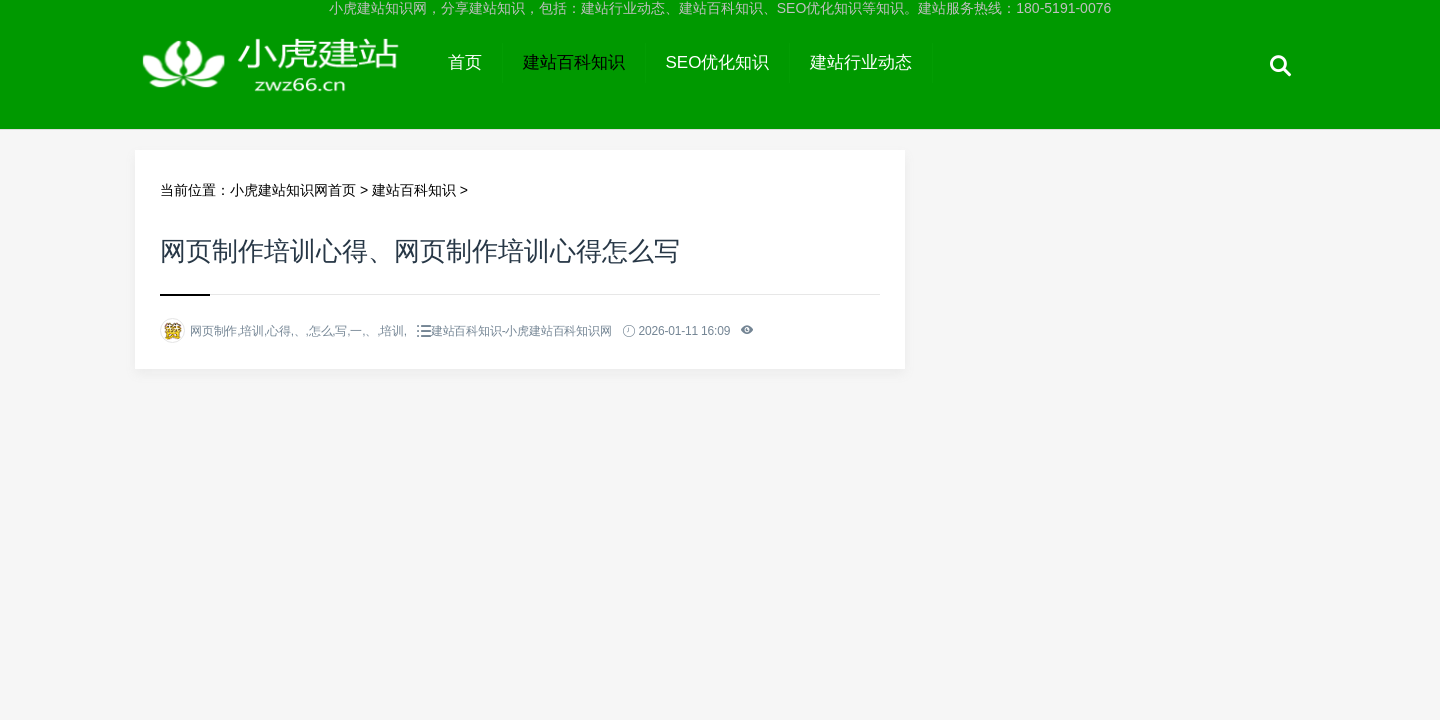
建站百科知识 (574, 62)
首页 (465, 62)
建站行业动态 (861, 62)
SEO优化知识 (718, 62)
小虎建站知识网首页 (293, 190)
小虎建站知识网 (281, 82)
